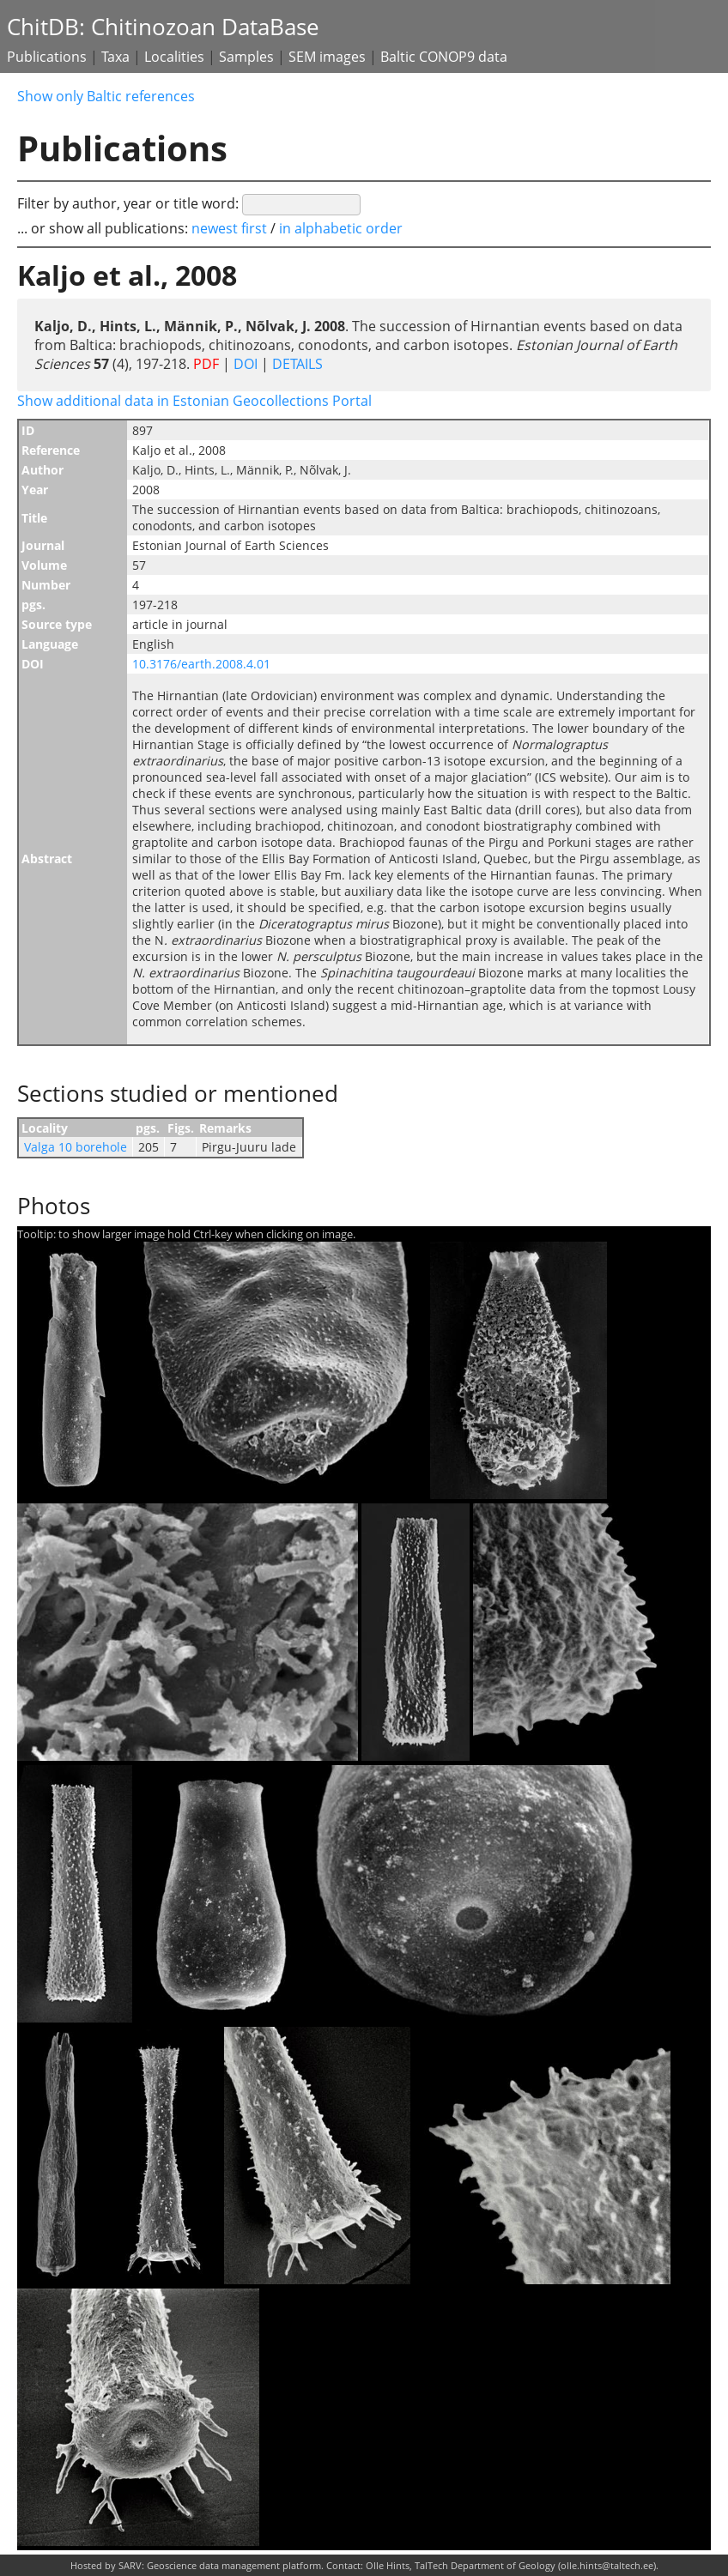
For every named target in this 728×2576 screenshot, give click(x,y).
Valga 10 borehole (75, 1147)
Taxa (115, 56)
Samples (246, 56)
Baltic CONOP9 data (443, 56)
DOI (246, 363)
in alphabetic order (341, 228)
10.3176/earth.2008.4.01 (201, 664)
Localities (174, 56)
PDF (206, 363)
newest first (230, 228)
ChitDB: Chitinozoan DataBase (163, 27)
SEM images (327, 56)
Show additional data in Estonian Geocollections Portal (194, 400)
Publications (47, 56)
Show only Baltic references (106, 96)
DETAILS (296, 363)
